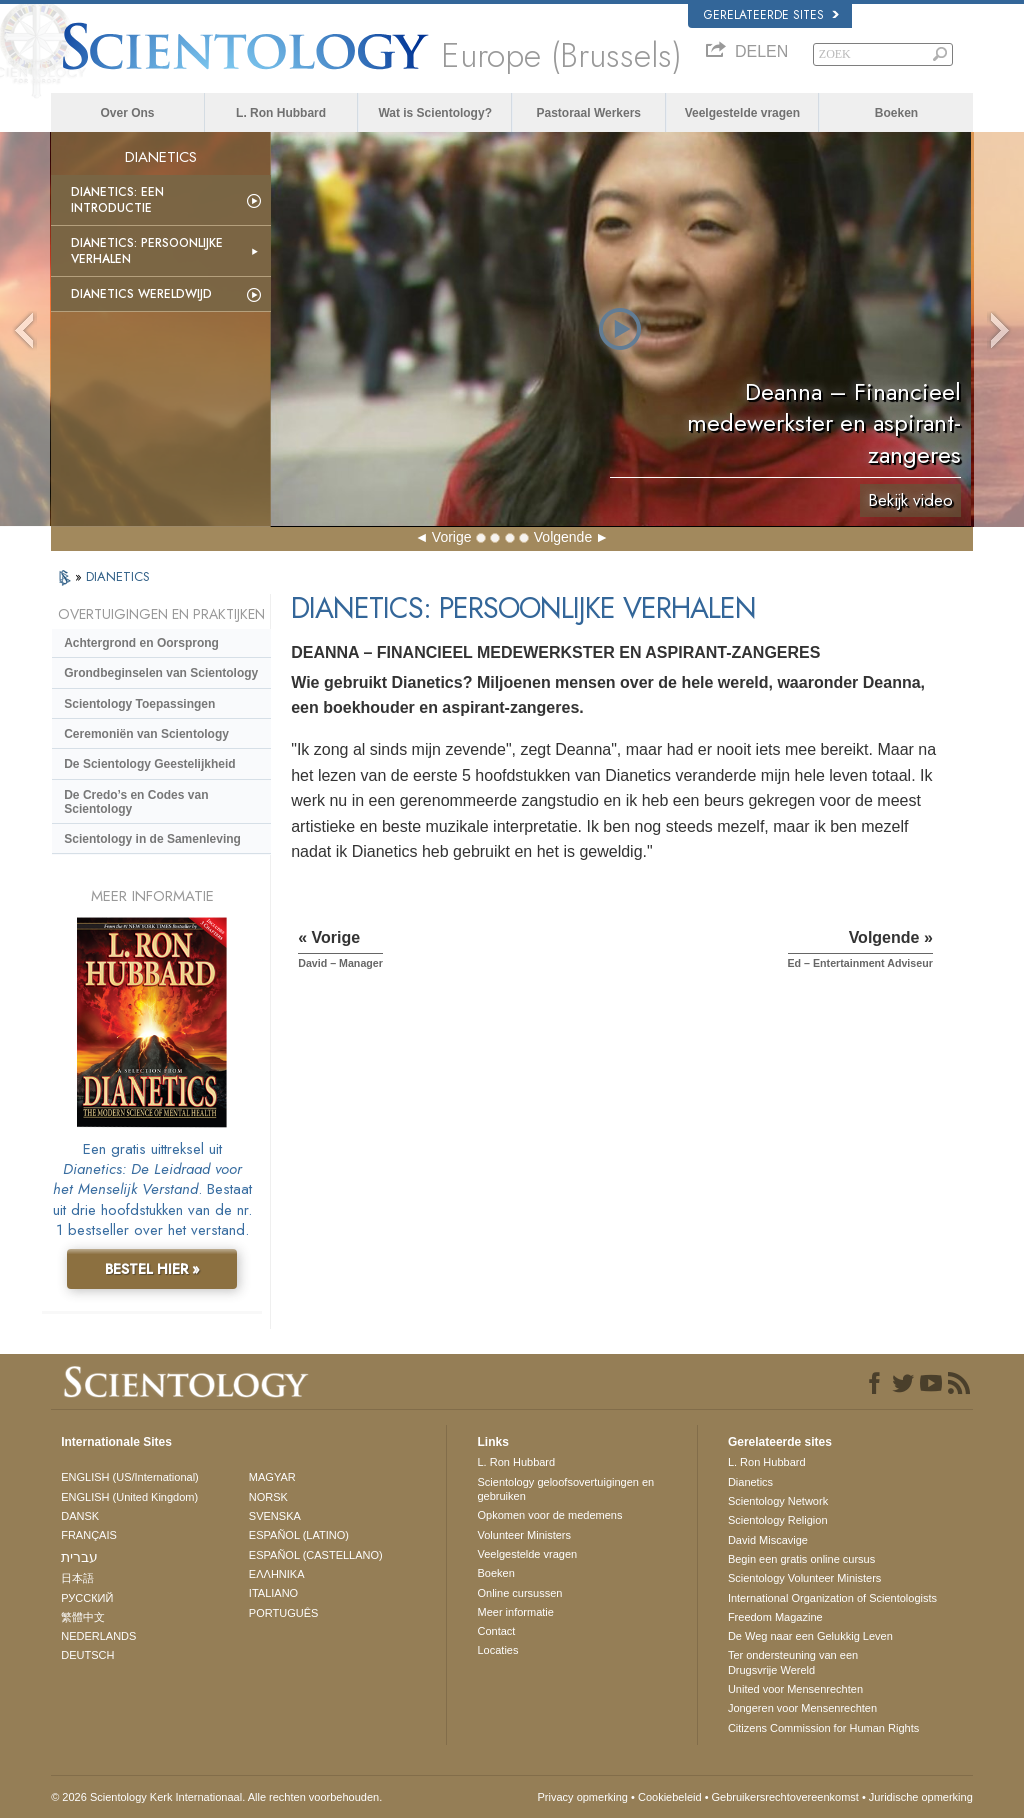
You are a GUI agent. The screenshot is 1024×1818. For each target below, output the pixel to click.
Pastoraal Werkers (589, 113)
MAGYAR (272, 1477)
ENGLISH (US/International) (130, 1477)
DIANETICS (118, 576)
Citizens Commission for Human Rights (823, 1728)
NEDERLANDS (98, 1636)
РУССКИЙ (87, 1598)
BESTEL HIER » (152, 1269)
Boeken (896, 113)
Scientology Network (778, 1501)
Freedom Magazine (775, 1617)
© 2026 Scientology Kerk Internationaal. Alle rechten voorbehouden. (216, 1797)
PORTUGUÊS (283, 1613)
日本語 (77, 1578)
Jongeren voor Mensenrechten (802, 1708)
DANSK (80, 1516)
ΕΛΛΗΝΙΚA (277, 1574)
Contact (496, 1631)
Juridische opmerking (921, 1797)
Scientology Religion (778, 1520)
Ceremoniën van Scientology (146, 734)
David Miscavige (768, 1540)
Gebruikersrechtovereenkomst (785, 1797)
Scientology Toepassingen (139, 704)
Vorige (452, 537)
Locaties (497, 1650)
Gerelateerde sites (771, 15)
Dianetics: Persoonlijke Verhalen (147, 251)
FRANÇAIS (89, 1535)
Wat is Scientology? (435, 113)
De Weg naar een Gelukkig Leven (810, 1636)
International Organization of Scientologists (832, 1598)
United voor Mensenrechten (795, 1689)
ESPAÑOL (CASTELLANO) (316, 1555)
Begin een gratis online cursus (801, 1559)
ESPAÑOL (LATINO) (299, 1535)
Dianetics (750, 1482)
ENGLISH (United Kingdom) (129, 1497)
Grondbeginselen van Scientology (161, 673)
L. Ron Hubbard (281, 113)
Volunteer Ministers (524, 1535)
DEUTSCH (87, 1655)
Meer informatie (515, 1612)
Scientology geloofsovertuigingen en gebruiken (565, 1489)
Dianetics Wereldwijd (141, 294)
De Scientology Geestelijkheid (149, 764)
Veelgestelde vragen (742, 113)
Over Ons (127, 113)
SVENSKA (275, 1516)
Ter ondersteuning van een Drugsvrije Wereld (793, 1662)
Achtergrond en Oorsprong (141, 643)
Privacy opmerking (583, 1797)
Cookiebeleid (670, 1797)
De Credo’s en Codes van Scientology (136, 802)
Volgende (563, 537)
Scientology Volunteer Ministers (804, 1578)
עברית (79, 1557)
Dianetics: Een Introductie (117, 200)
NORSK (268, 1497)
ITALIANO (273, 1593)
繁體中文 (83, 1617)
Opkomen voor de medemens (549, 1515)
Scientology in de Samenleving (152, 839)
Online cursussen (519, 1593)
